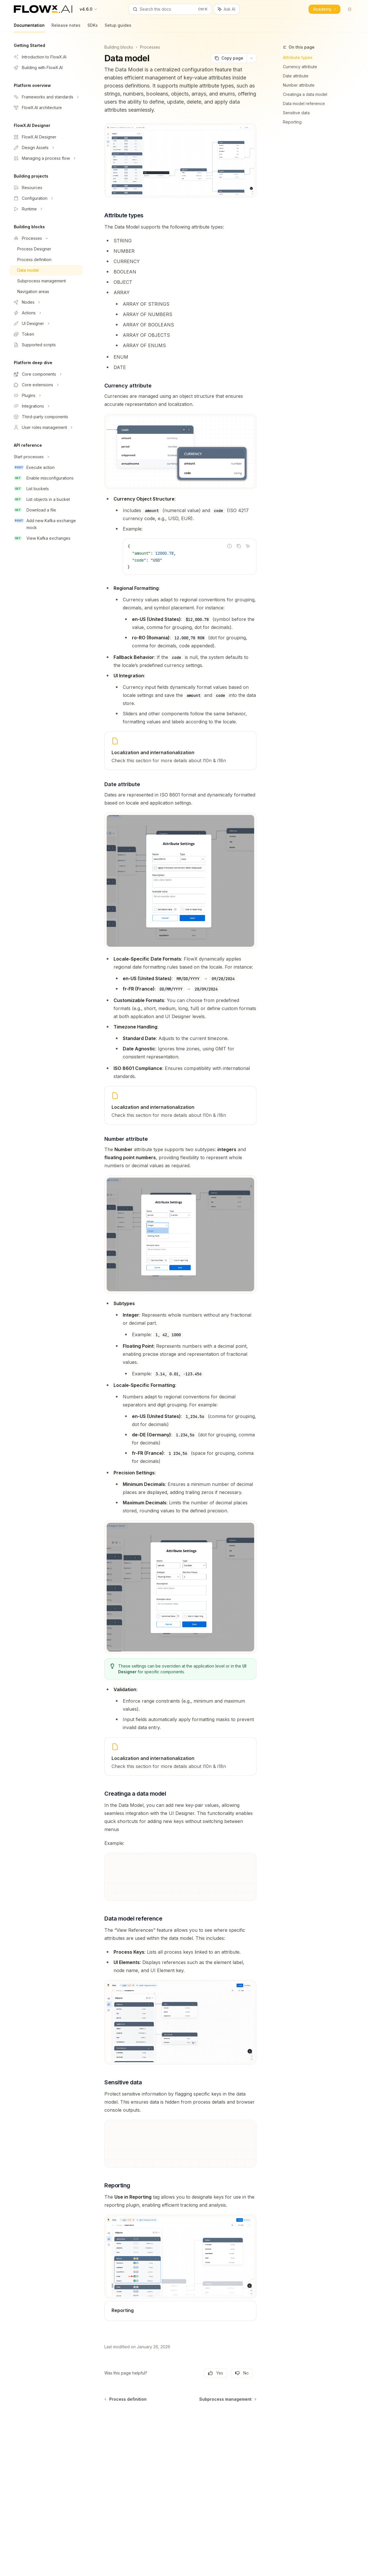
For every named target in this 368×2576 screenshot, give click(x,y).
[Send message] (249, 2416)
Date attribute (295, 75)
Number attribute (299, 85)
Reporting (292, 121)
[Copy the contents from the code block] (238, 546)
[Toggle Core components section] (46, 374)
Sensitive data (296, 112)
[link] (180, 750)
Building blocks (118, 47)
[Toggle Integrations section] (46, 406)
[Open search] (170, 9)
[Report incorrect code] (229, 546)
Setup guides (118, 27)
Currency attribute (300, 66)
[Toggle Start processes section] (46, 457)
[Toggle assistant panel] (226, 9)
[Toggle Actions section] (46, 313)
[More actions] (251, 58)
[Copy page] (229, 58)
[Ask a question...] (180, 2413)
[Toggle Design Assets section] (46, 147)
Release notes (65, 27)
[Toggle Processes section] (46, 238)
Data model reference (304, 103)
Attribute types (298, 57)
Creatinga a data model (305, 94)
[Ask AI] (248, 546)
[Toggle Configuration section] (46, 198)
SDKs (92, 27)
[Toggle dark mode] (349, 9)
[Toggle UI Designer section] (46, 323)
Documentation (29, 27)
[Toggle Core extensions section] (46, 385)
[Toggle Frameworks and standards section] (46, 97)
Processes (150, 47)
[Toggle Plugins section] (46, 395)
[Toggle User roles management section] (46, 427)
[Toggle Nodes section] (46, 302)
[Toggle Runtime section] (46, 209)
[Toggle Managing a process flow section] (46, 158)
